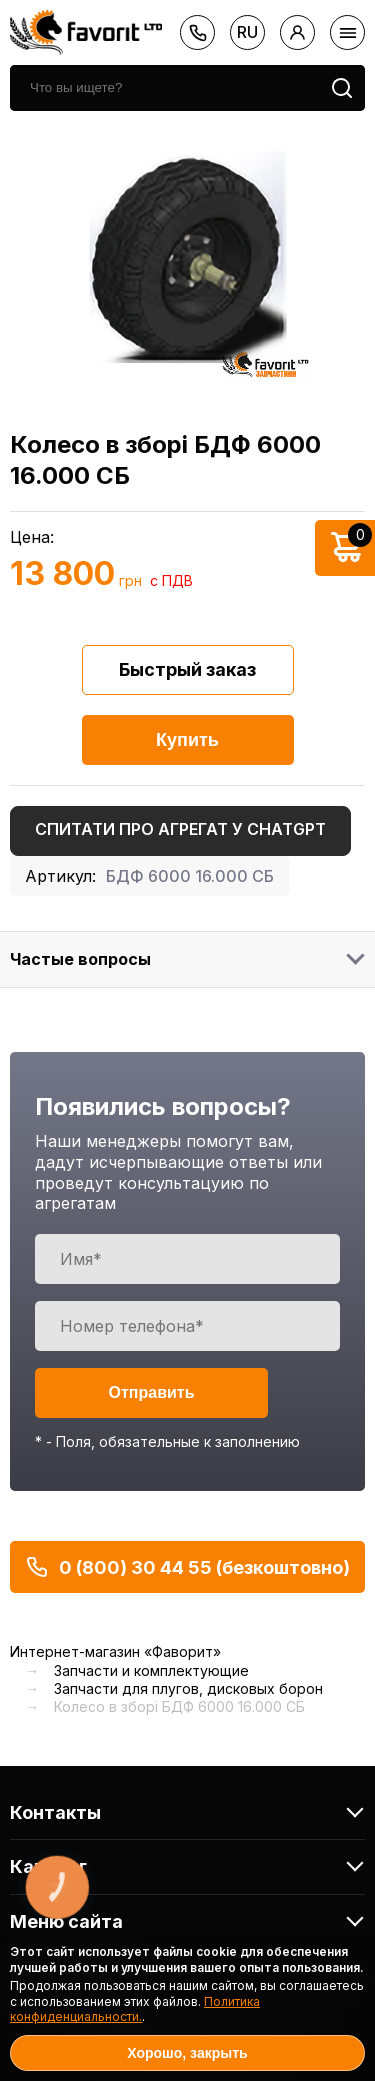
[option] (187, 257)
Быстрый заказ (187, 669)
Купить (187, 740)
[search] (164, 88)
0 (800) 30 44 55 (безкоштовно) (187, 1567)
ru (247, 32)
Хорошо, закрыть (187, 2053)
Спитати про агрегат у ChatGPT (180, 829)
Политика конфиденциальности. (135, 2009)
